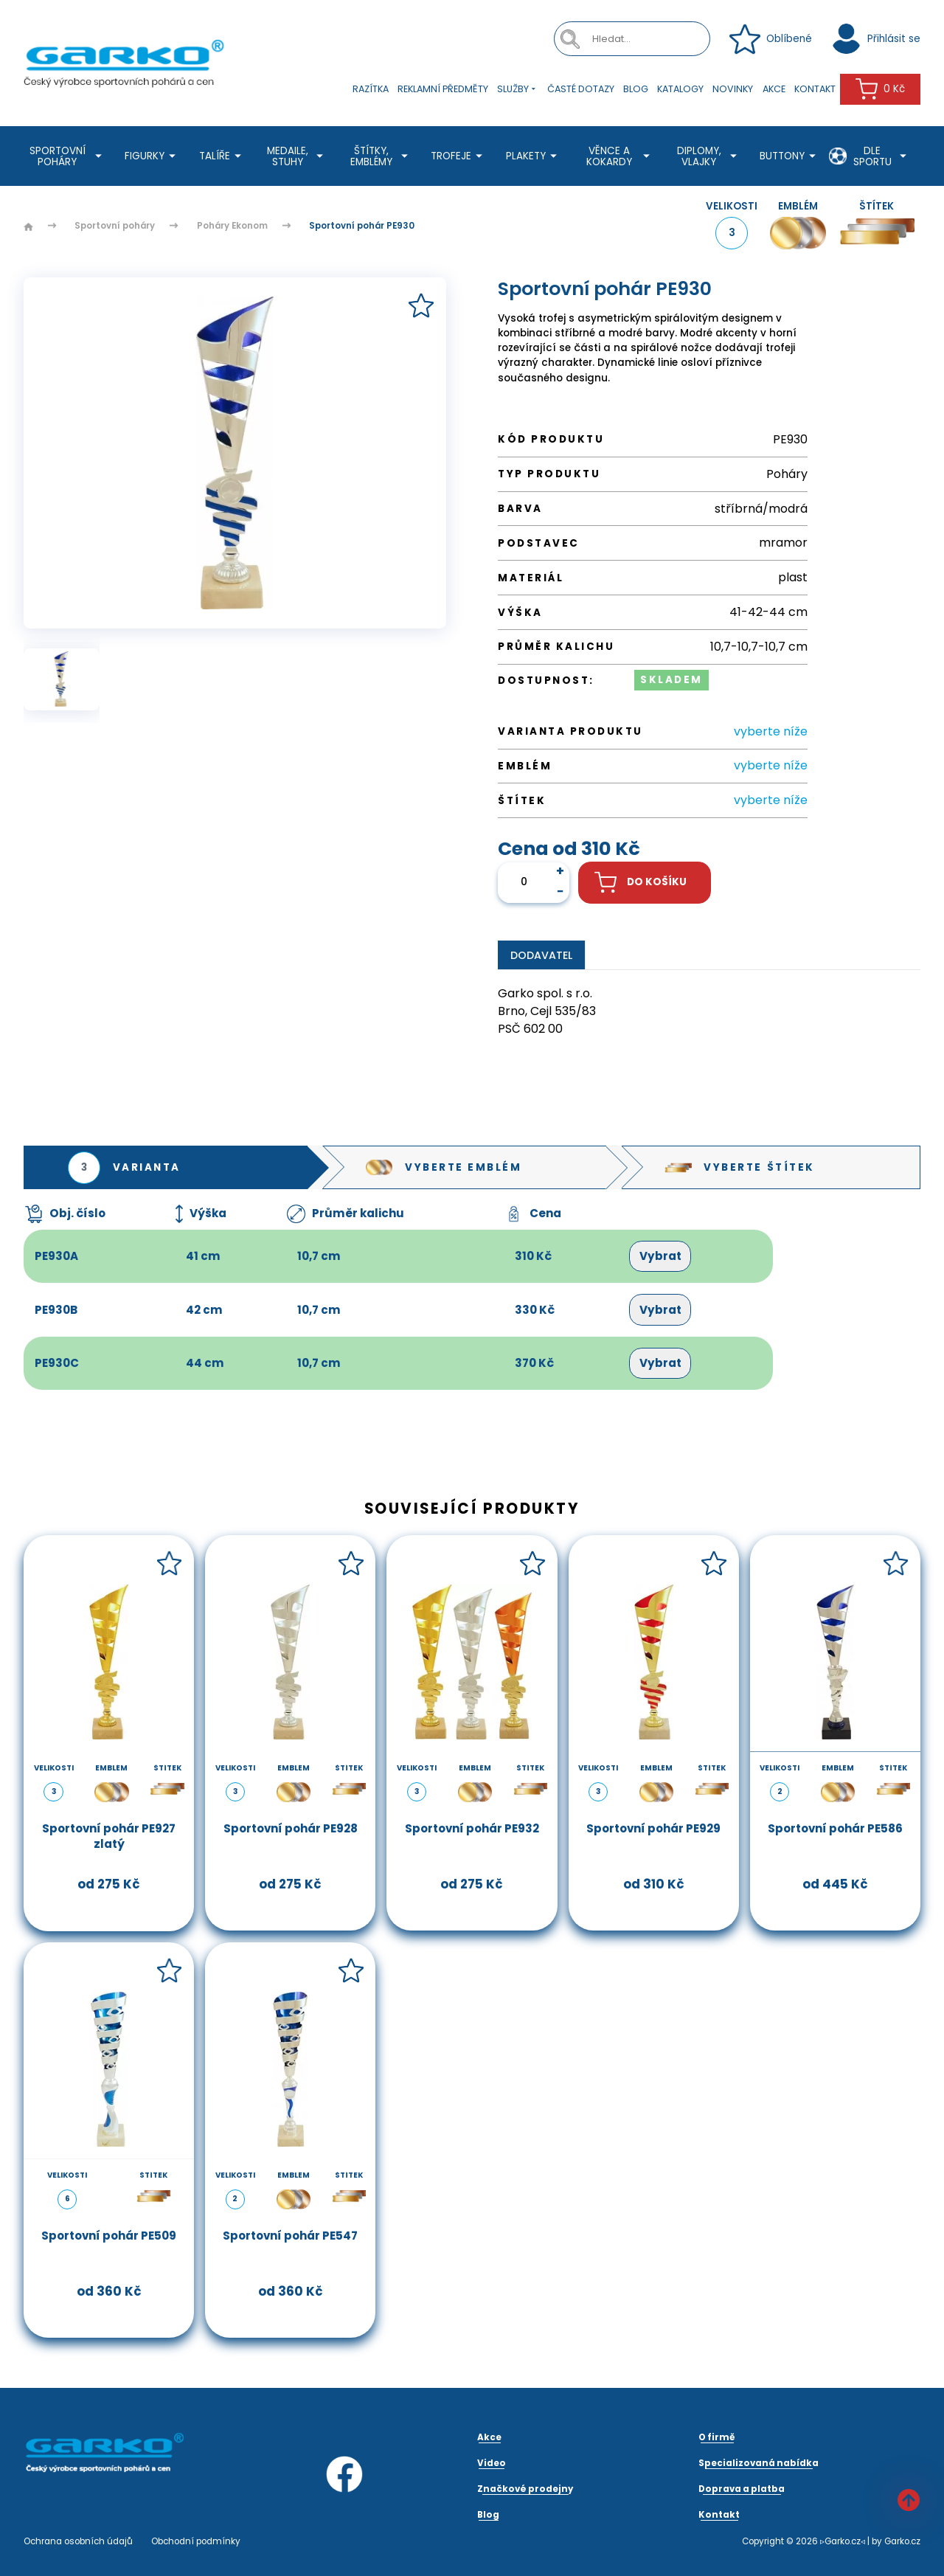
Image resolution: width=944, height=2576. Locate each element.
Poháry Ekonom (232, 226)
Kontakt (815, 89)
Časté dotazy (580, 89)
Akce (774, 89)
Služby (517, 89)
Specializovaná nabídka (758, 2463)
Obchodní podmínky (195, 2541)
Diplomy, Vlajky (709, 156)
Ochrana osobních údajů (78, 2541)
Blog (635, 89)
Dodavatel (541, 955)
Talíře (222, 156)
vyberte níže (771, 731)
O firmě (716, 2437)
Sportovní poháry (68, 156)
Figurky (152, 156)
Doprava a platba (741, 2489)
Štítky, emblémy (381, 156)
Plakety (533, 156)
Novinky (732, 89)
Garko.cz (902, 2541)
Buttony (790, 156)
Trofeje (459, 156)
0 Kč (880, 89)
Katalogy (680, 89)
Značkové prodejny (525, 2489)
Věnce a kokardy (620, 156)
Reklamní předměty (443, 89)
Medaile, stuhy (297, 156)
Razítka (371, 89)
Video (491, 2463)
